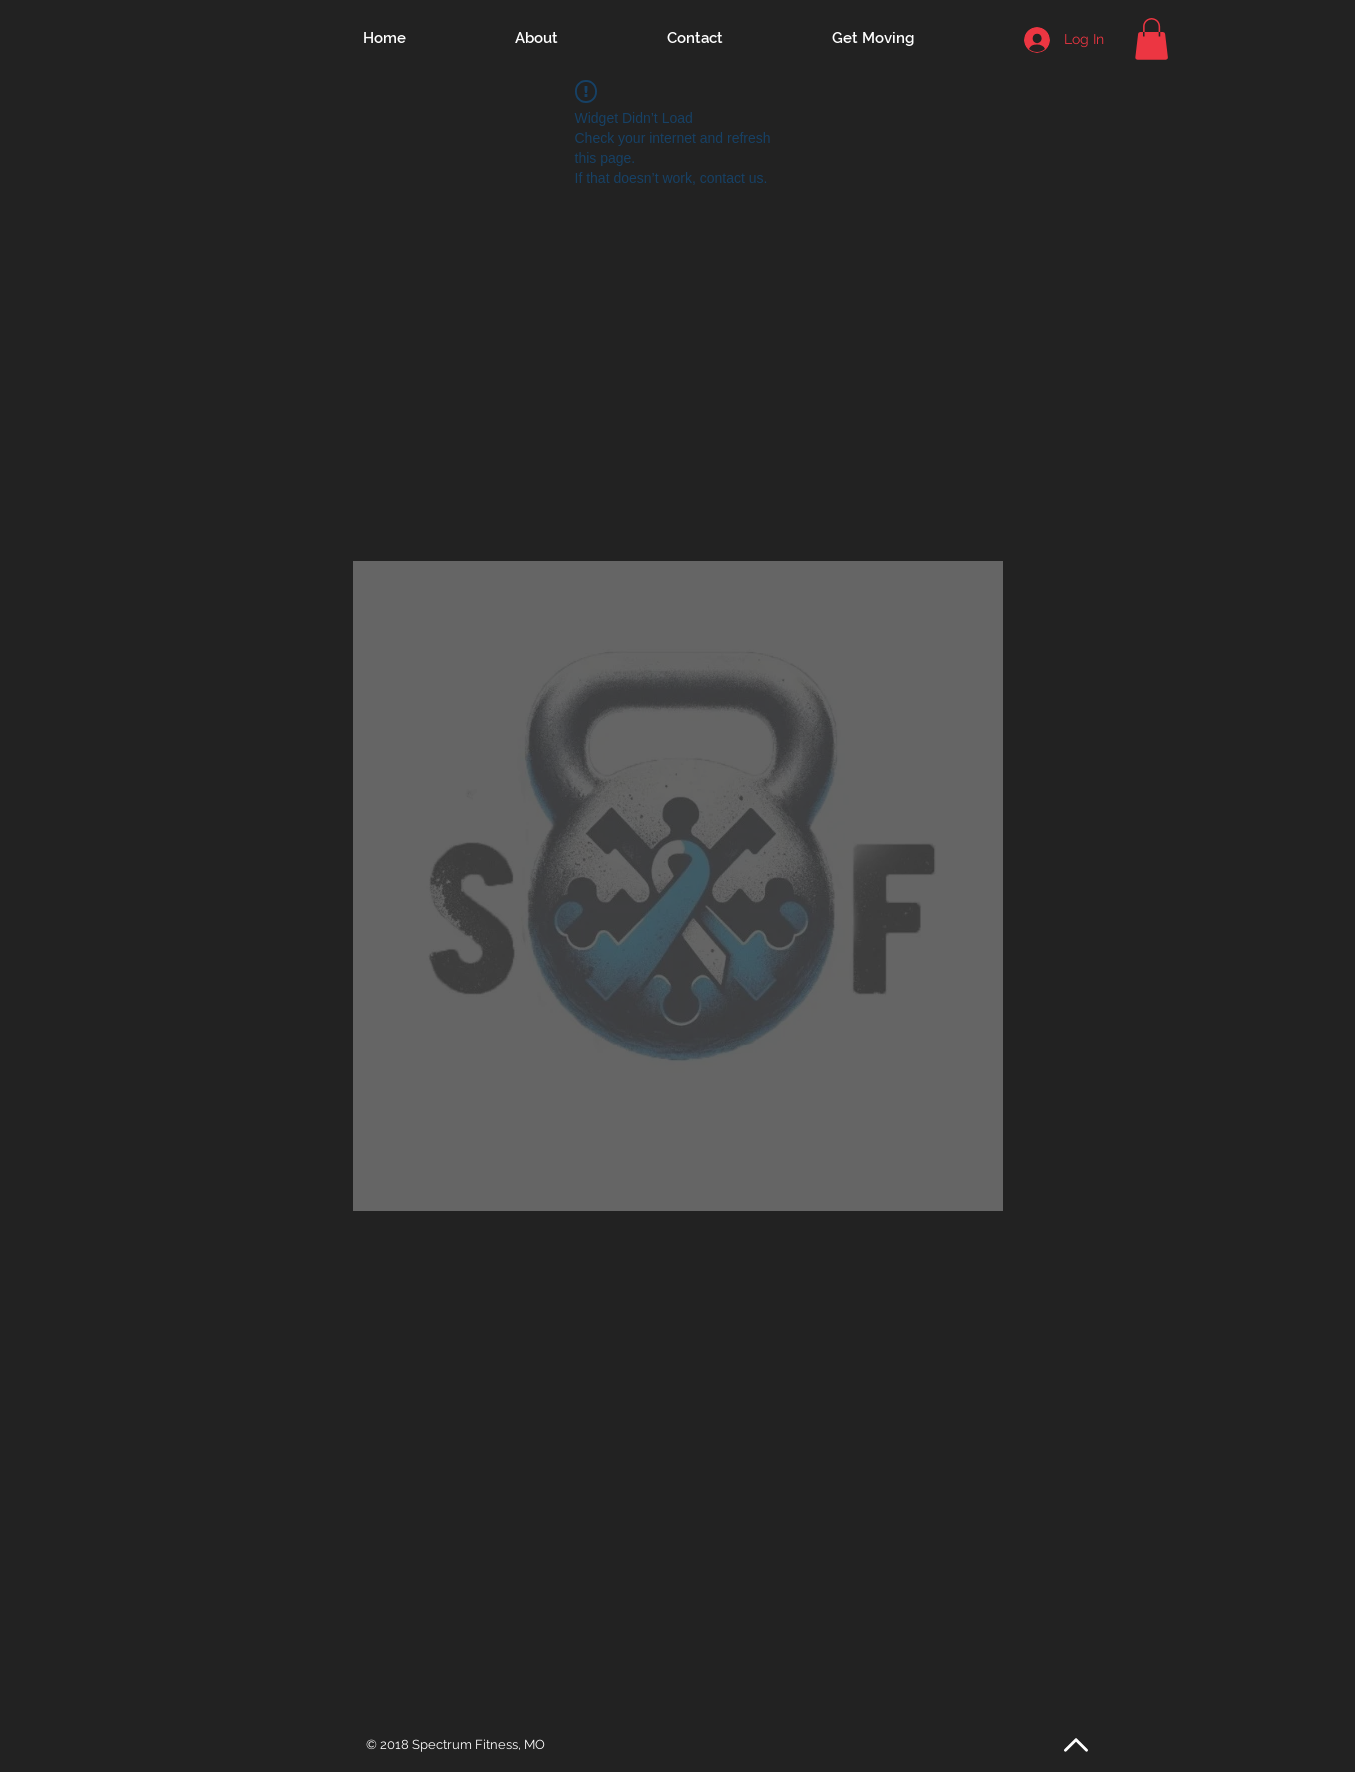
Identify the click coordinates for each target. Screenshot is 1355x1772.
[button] (1151, 39)
